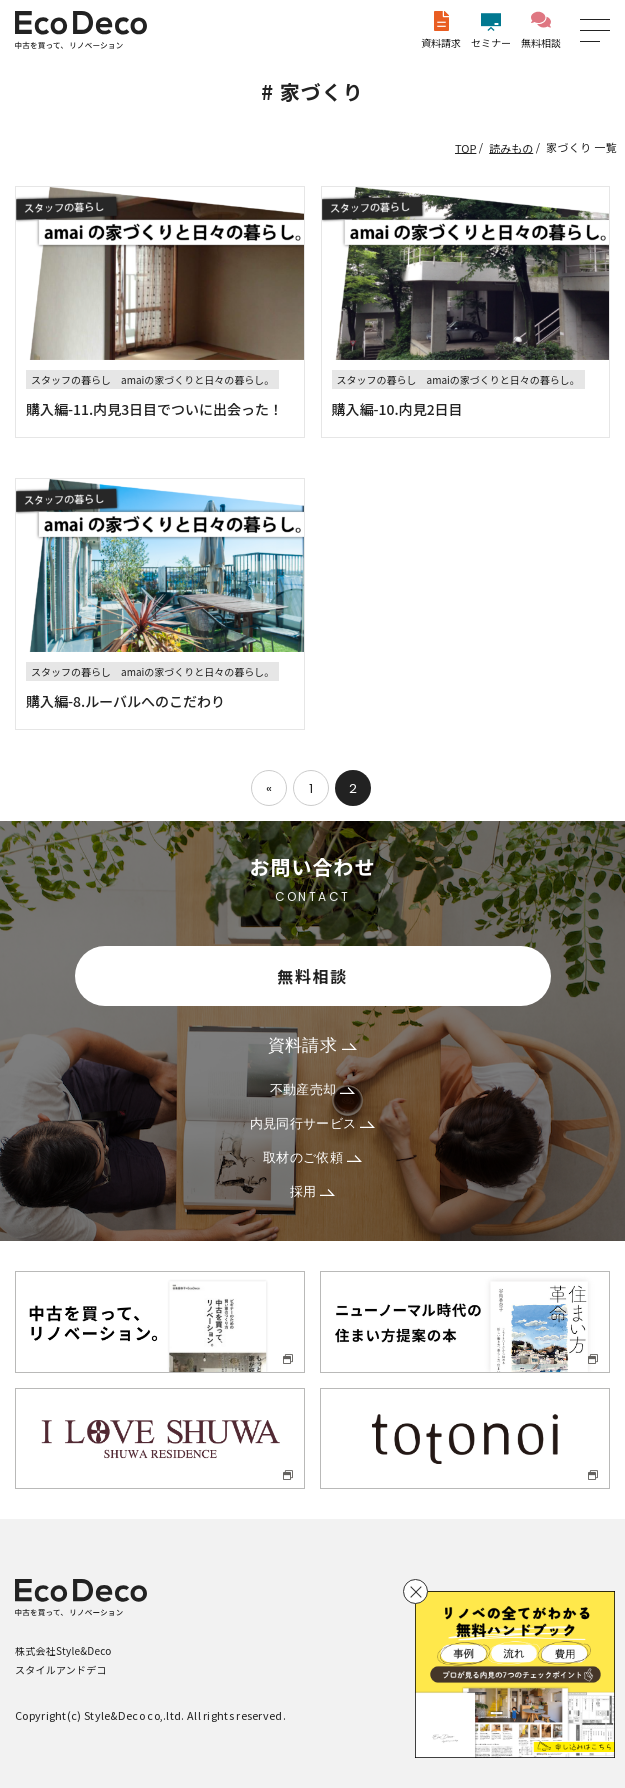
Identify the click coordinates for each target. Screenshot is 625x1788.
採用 (313, 1191)
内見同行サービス (313, 1123)
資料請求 (441, 30)
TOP (465, 147)
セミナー (491, 30)
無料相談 (541, 30)
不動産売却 (313, 1089)
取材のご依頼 (312, 1157)
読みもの (511, 147)
